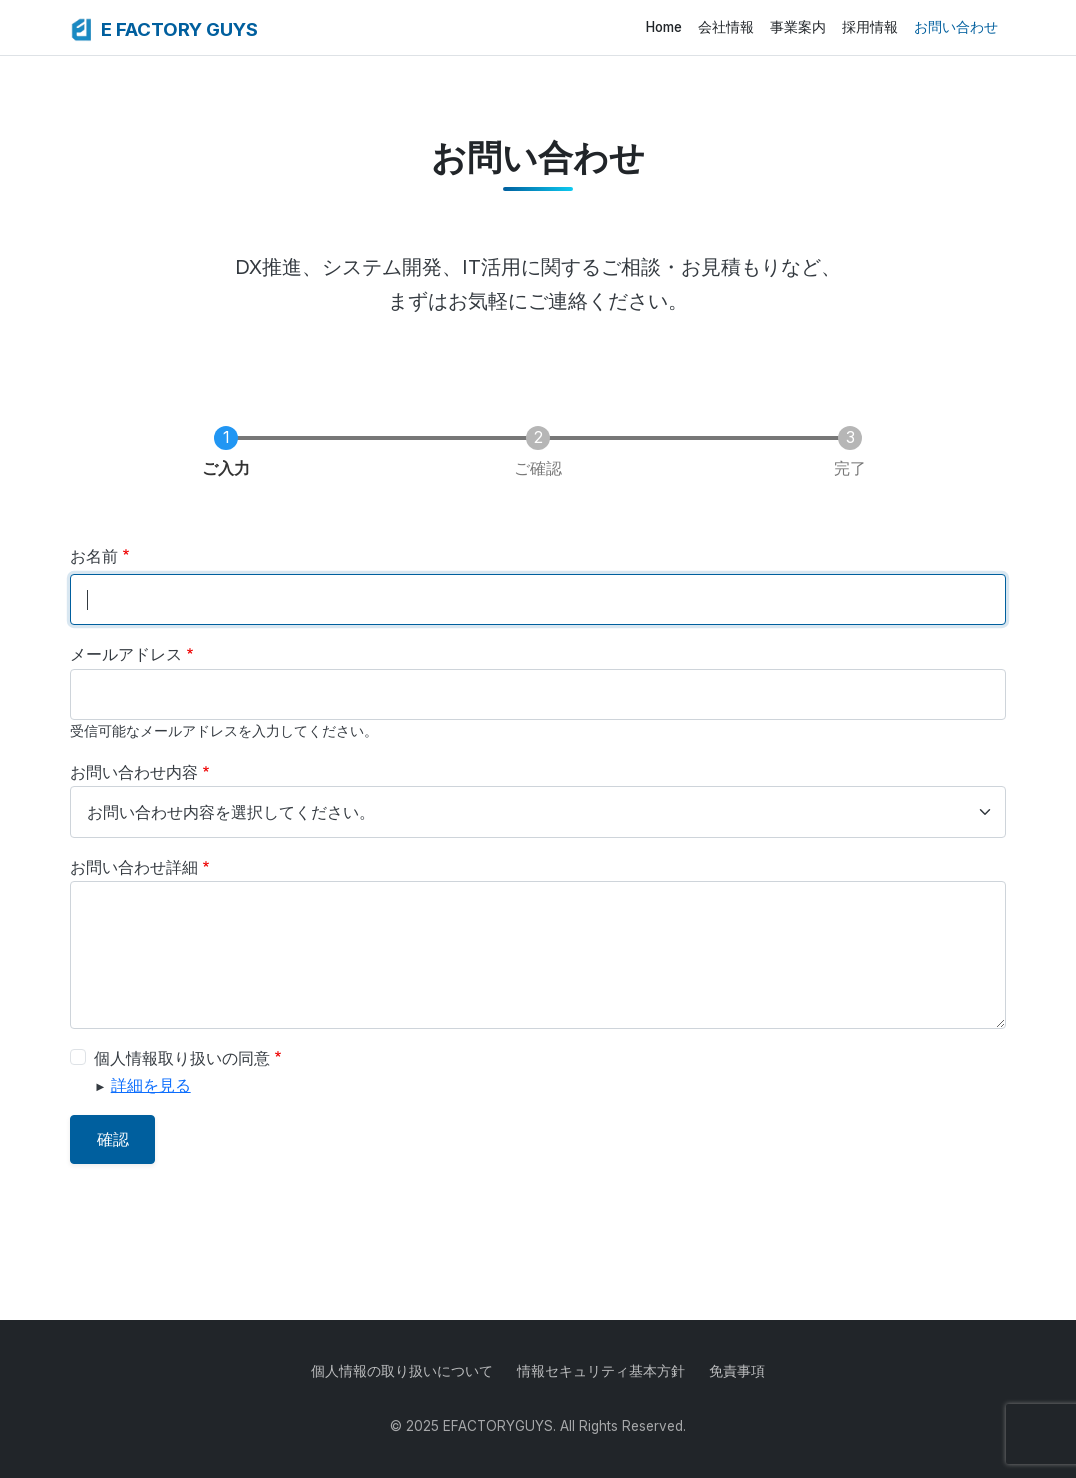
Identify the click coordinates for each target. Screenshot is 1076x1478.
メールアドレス (126, 654)
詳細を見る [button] (151, 1085)
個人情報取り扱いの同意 (182, 1058)
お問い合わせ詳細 (134, 867)
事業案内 (798, 27)
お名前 (94, 556)
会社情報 (726, 27)
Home (664, 27)
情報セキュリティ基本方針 (601, 1371)
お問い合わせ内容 (134, 772)
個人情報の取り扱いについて (402, 1371)
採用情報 (870, 27)
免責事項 (737, 1371)
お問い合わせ (956, 27)
